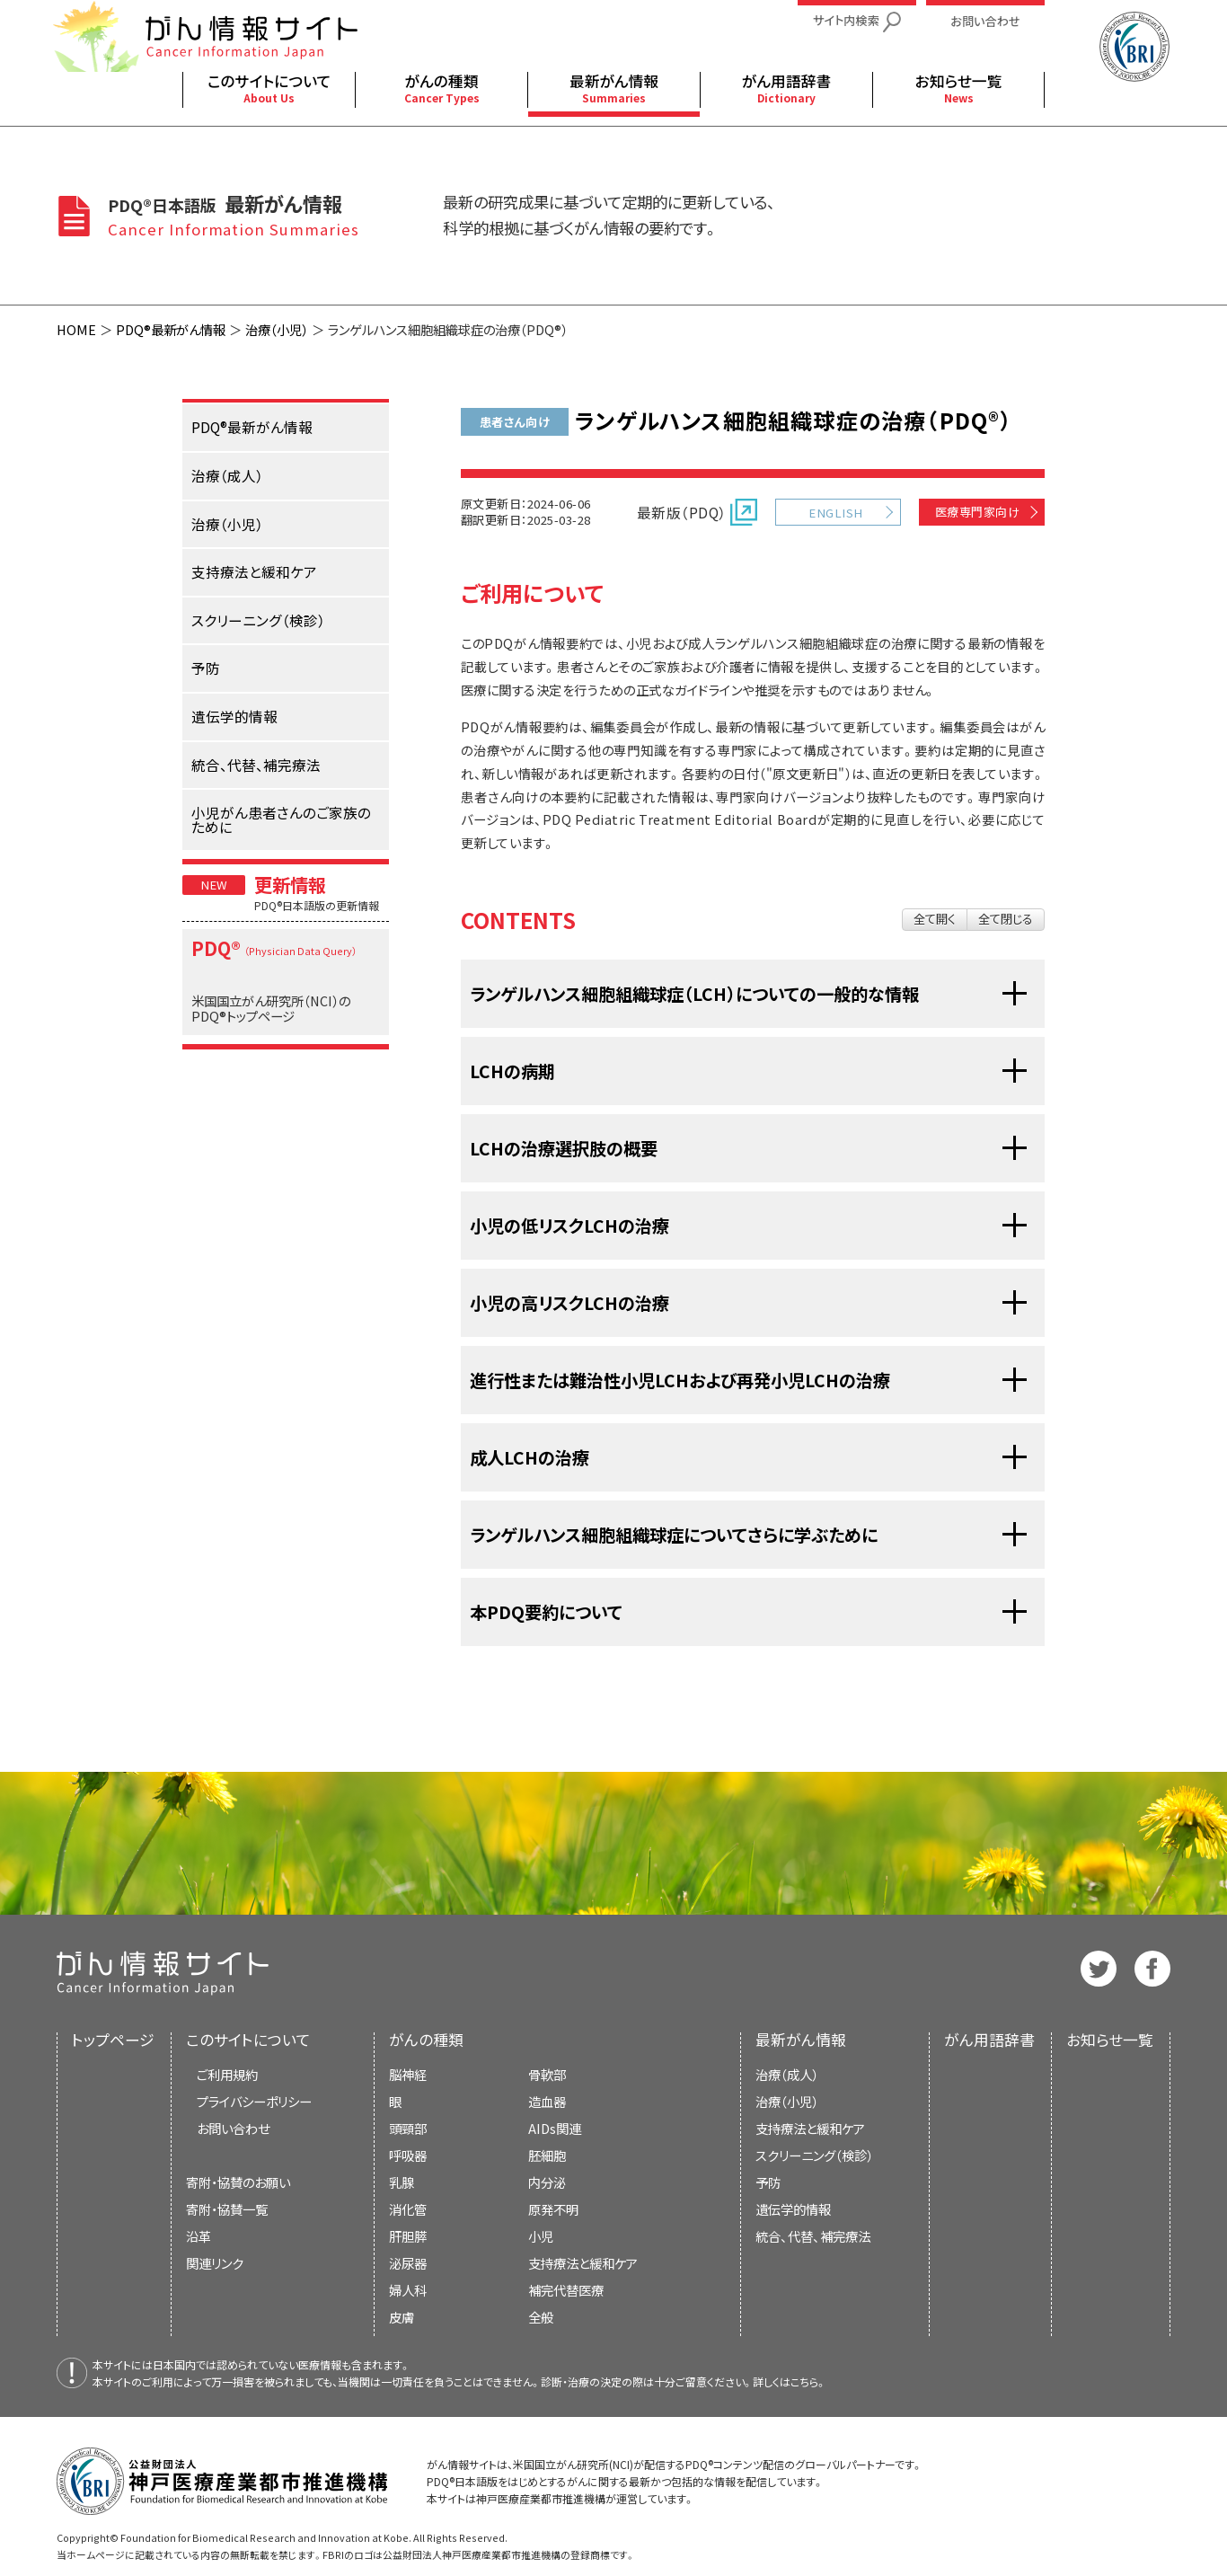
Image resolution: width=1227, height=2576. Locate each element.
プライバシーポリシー (254, 2101)
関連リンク (214, 2262)
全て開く (935, 918)
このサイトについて (248, 2039)
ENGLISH (835, 512)
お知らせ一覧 (1109, 2039)
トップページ (113, 2039)
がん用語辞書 (989, 2039)
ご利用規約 (227, 2074)
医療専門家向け (977, 511)
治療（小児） (276, 329)
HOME (76, 329)
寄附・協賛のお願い (238, 2182)
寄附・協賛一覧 (227, 2209)
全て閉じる (1005, 918)
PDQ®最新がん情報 (170, 329)
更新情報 (290, 884)
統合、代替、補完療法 (812, 2235)
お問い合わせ (233, 2128)
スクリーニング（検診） (814, 2155)
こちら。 (808, 2381)
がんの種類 (426, 2039)
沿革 (198, 2235)
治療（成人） (786, 2074)
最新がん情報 (800, 2039)
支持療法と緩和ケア (810, 2128)
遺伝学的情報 (793, 2209)
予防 (768, 2182)
